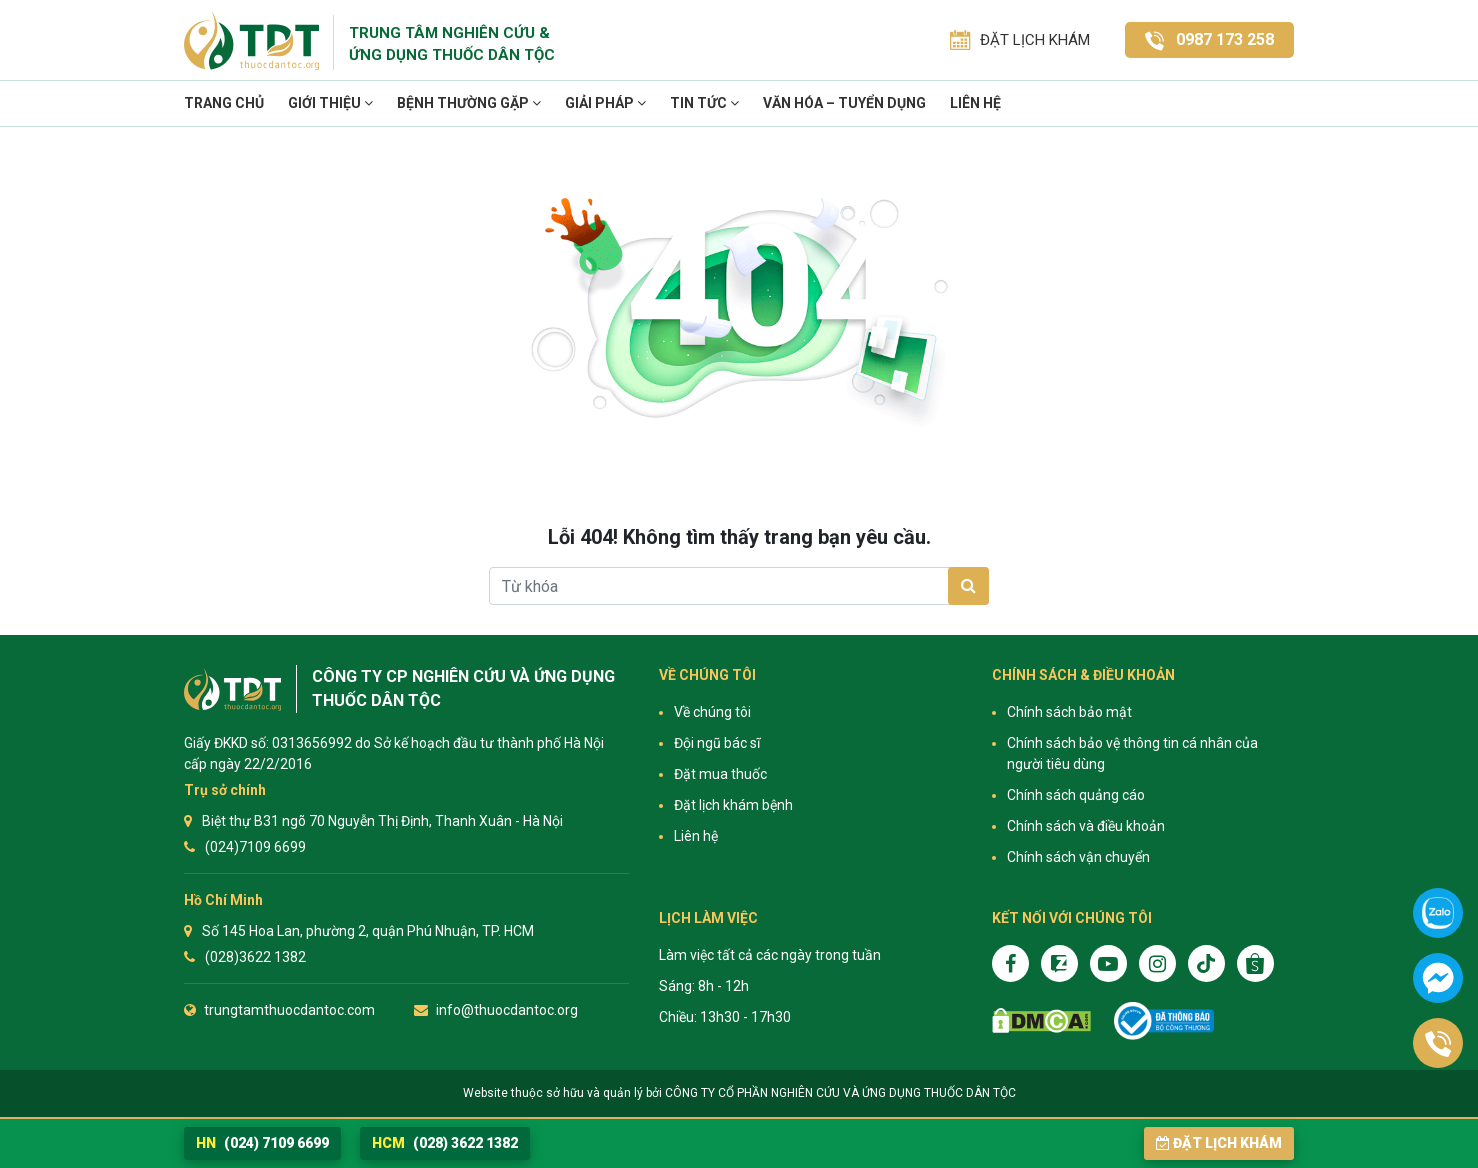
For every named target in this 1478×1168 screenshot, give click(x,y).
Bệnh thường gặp (469, 103)
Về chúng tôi (712, 712)
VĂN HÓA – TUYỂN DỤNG (844, 103)
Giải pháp (605, 103)
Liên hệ (975, 103)
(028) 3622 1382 (445, 1143)
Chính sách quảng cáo (1076, 795)
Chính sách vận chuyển (1078, 857)
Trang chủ (224, 103)
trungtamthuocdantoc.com (289, 1010)
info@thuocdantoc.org (507, 1010)
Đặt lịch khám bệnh (733, 805)
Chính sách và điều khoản (1086, 826)
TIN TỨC (704, 103)
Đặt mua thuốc (720, 774)
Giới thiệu (330, 103)
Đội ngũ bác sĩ (717, 743)
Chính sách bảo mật (1069, 712)
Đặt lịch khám (1219, 1143)
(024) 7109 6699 (262, 1143)
